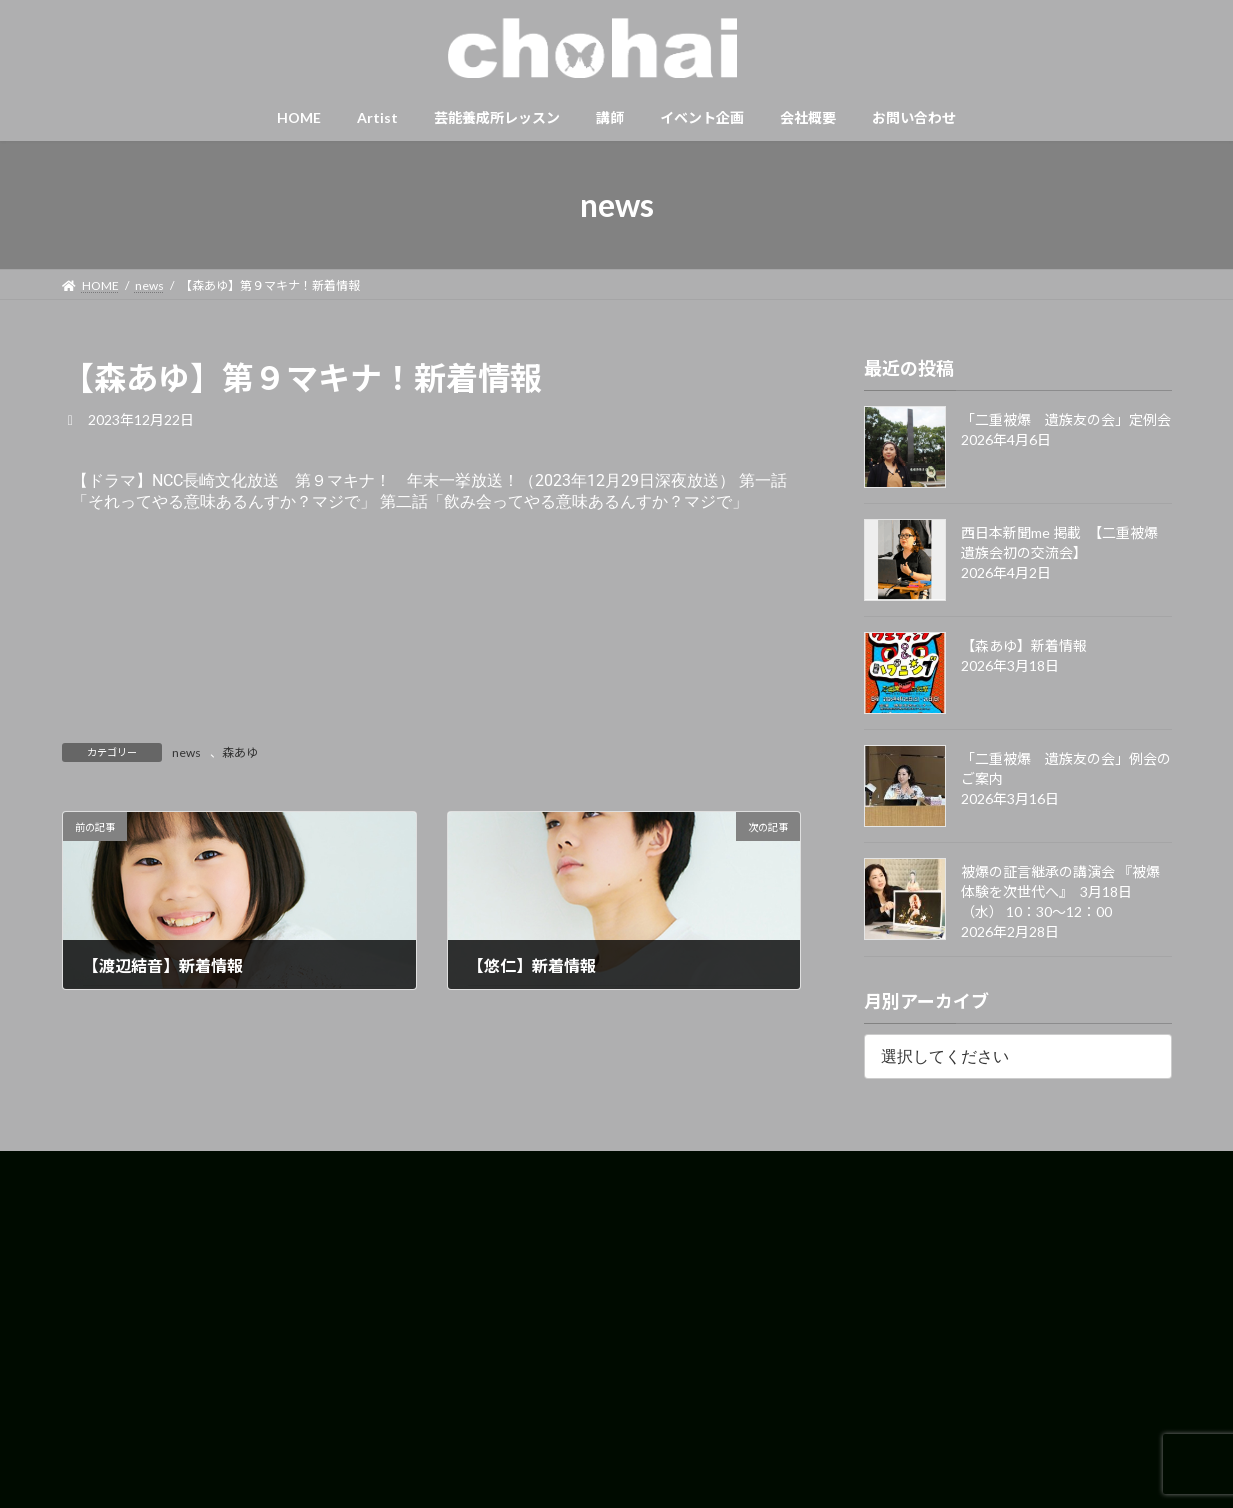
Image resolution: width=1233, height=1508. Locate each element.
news (186, 752)
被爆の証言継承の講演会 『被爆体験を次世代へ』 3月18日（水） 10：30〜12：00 (1060, 891)
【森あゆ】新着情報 (1024, 645)
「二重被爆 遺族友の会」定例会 (1066, 419)
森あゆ (240, 752)
